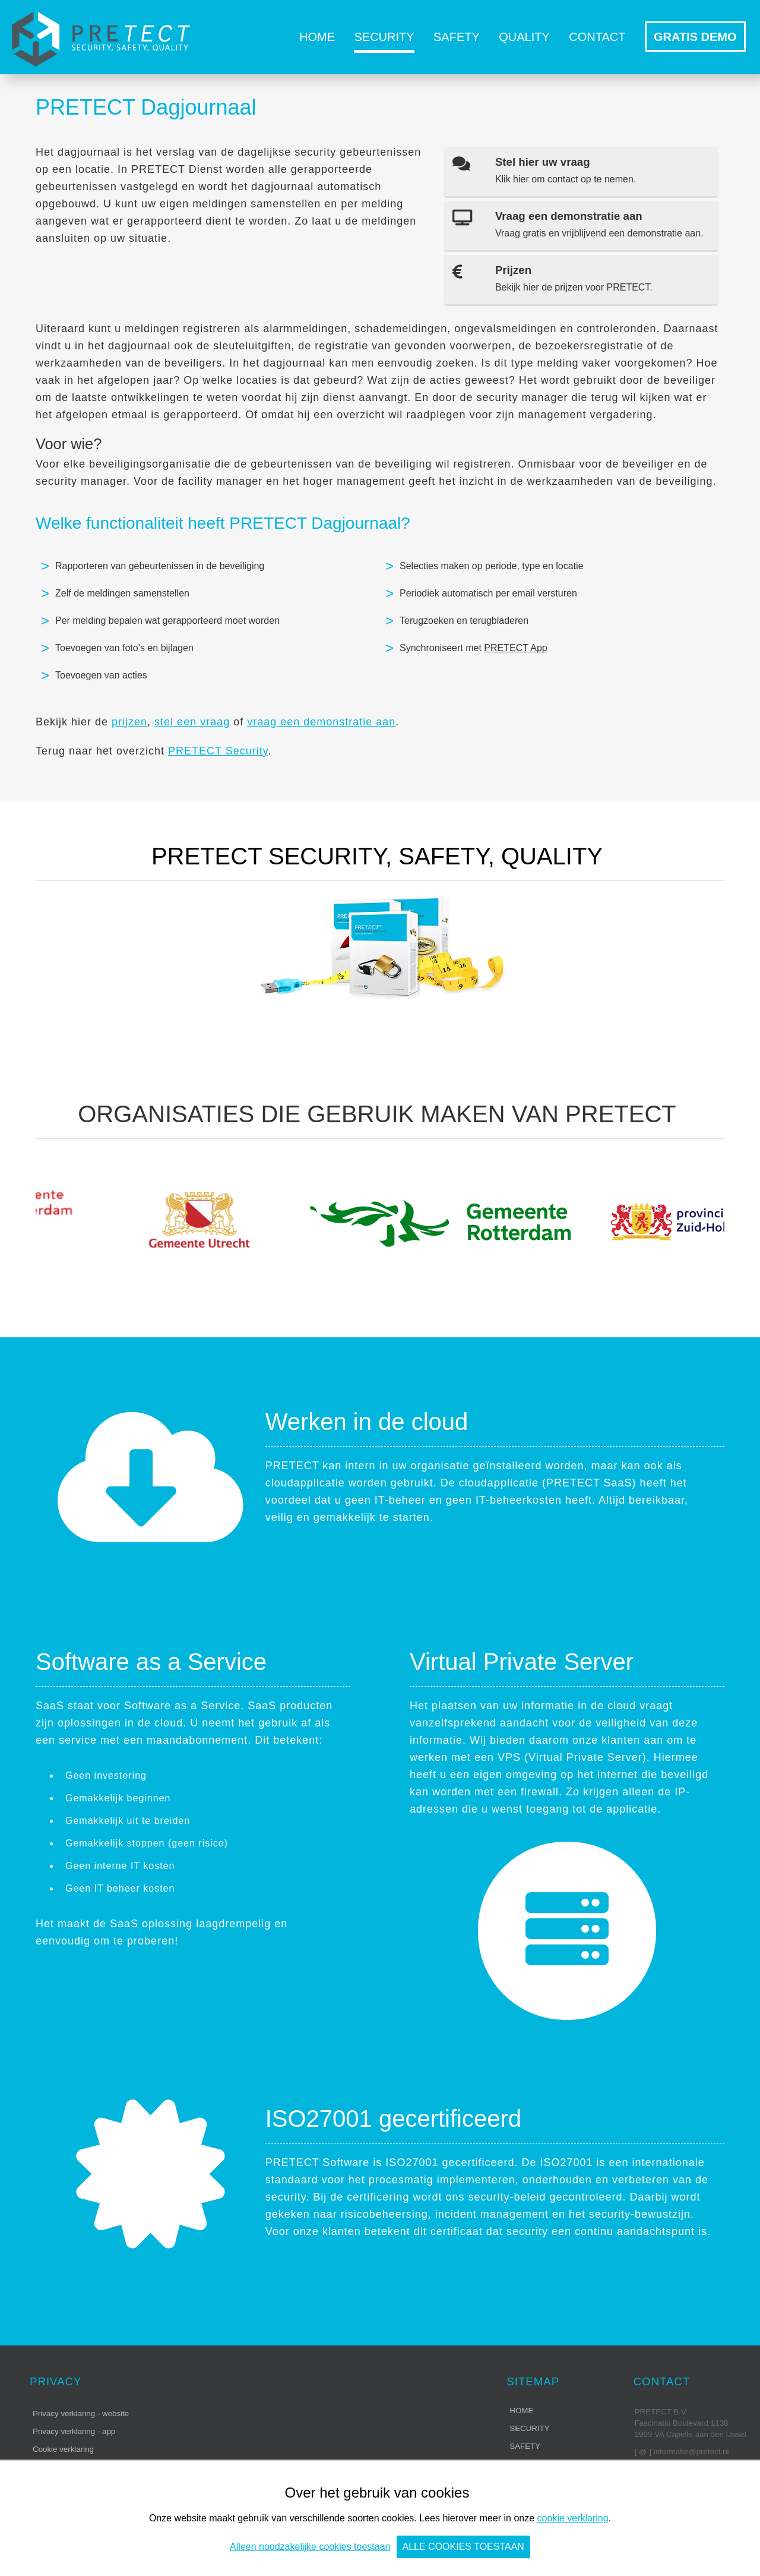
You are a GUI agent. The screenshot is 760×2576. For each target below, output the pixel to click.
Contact (597, 36)
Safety (456, 36)
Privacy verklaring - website (81, 2413)
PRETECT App (515, 648)
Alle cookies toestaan (463, 2547)
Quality (524, 36)
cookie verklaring (573, 2518)
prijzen (129, 722)
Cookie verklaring (63, 2449)
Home (317, 36)
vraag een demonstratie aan (321, 722)
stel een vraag (192, 722)
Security (384, 36)
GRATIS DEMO (695, 36)
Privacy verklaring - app (74, 2431)
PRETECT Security (218, 751)
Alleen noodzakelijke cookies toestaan (310, 2547)
